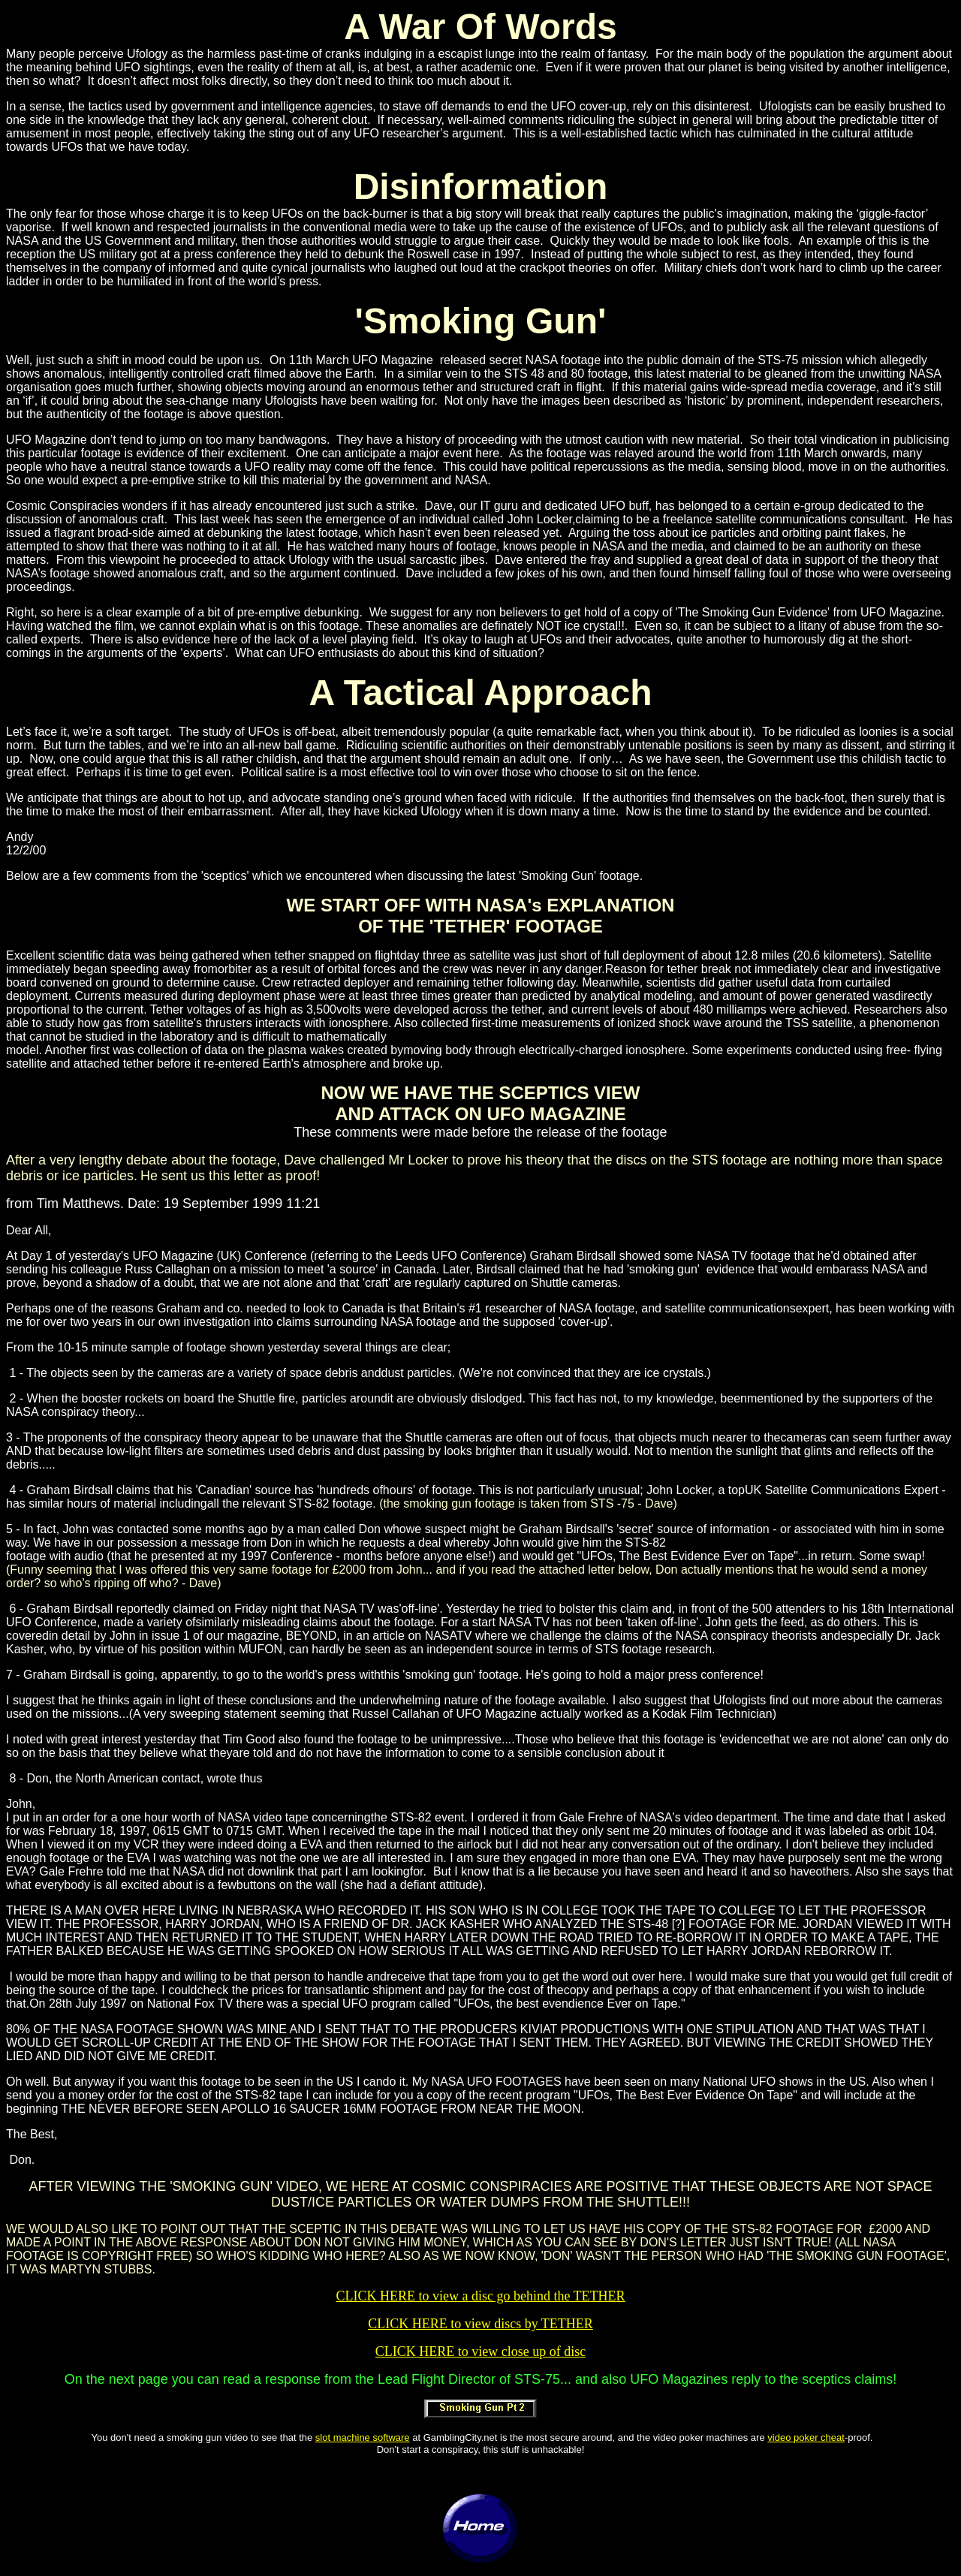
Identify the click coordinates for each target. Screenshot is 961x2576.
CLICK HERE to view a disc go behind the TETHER (480, 2295)
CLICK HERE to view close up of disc (480, 2351)
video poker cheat (806, 2437)
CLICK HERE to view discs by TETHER (480, 2323)
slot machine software (362, 2437)
